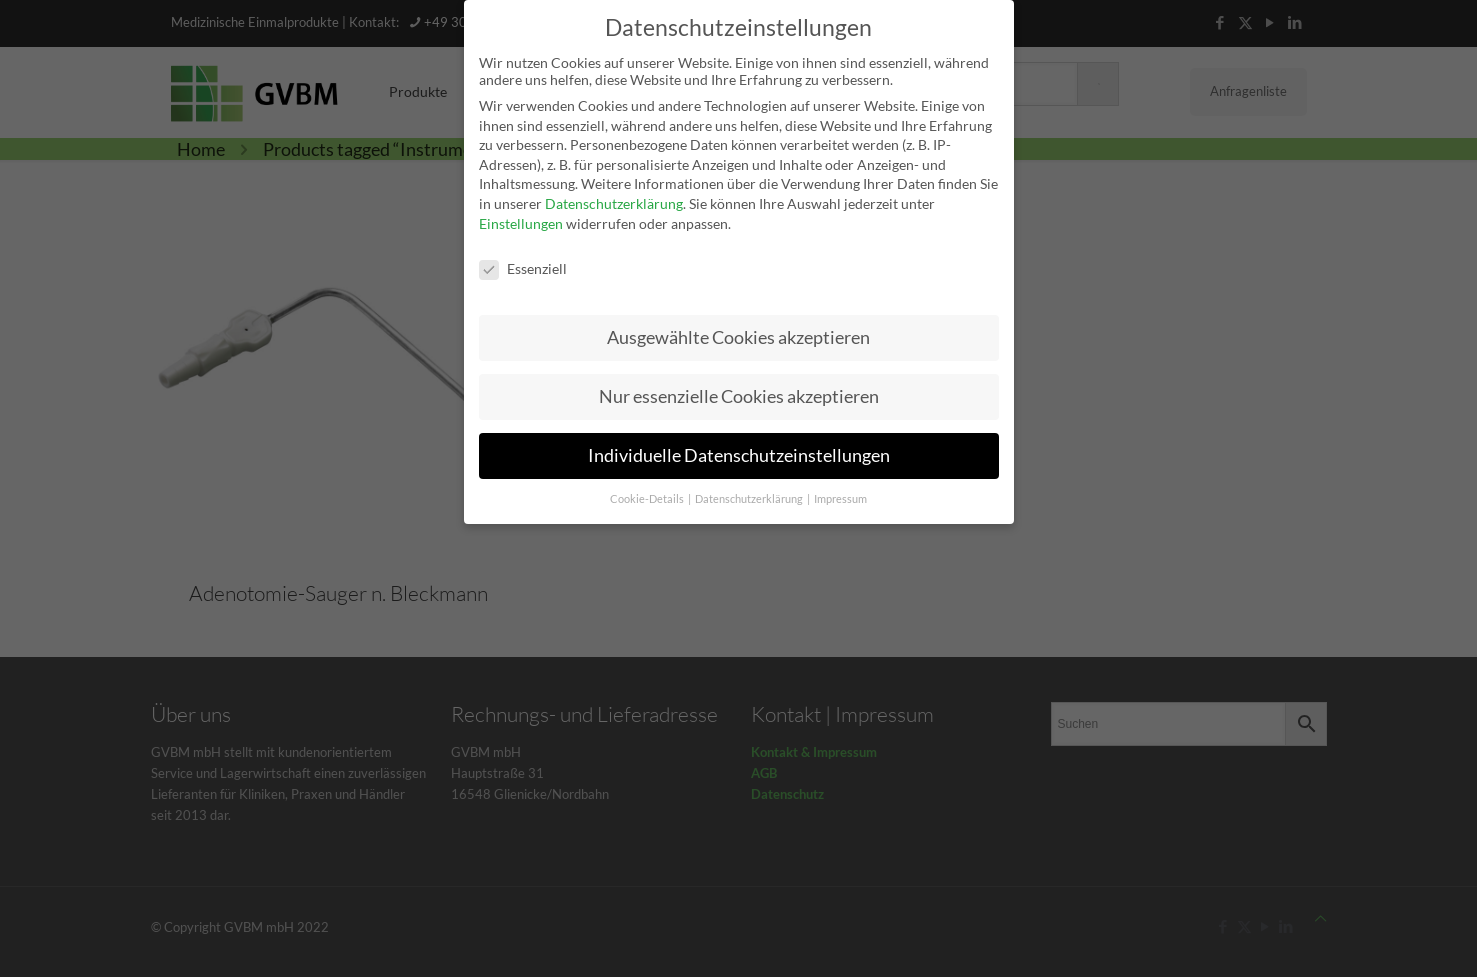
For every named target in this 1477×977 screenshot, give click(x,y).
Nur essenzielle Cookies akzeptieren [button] (739, 391)
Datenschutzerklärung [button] (750, 494)
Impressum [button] (840, 494)
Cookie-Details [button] (648, 494)
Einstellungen (521, 217)
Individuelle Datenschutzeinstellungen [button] (739, 450)
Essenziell (523, 262)
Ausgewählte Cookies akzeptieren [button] (738, 332)
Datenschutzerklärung (614, 198)
